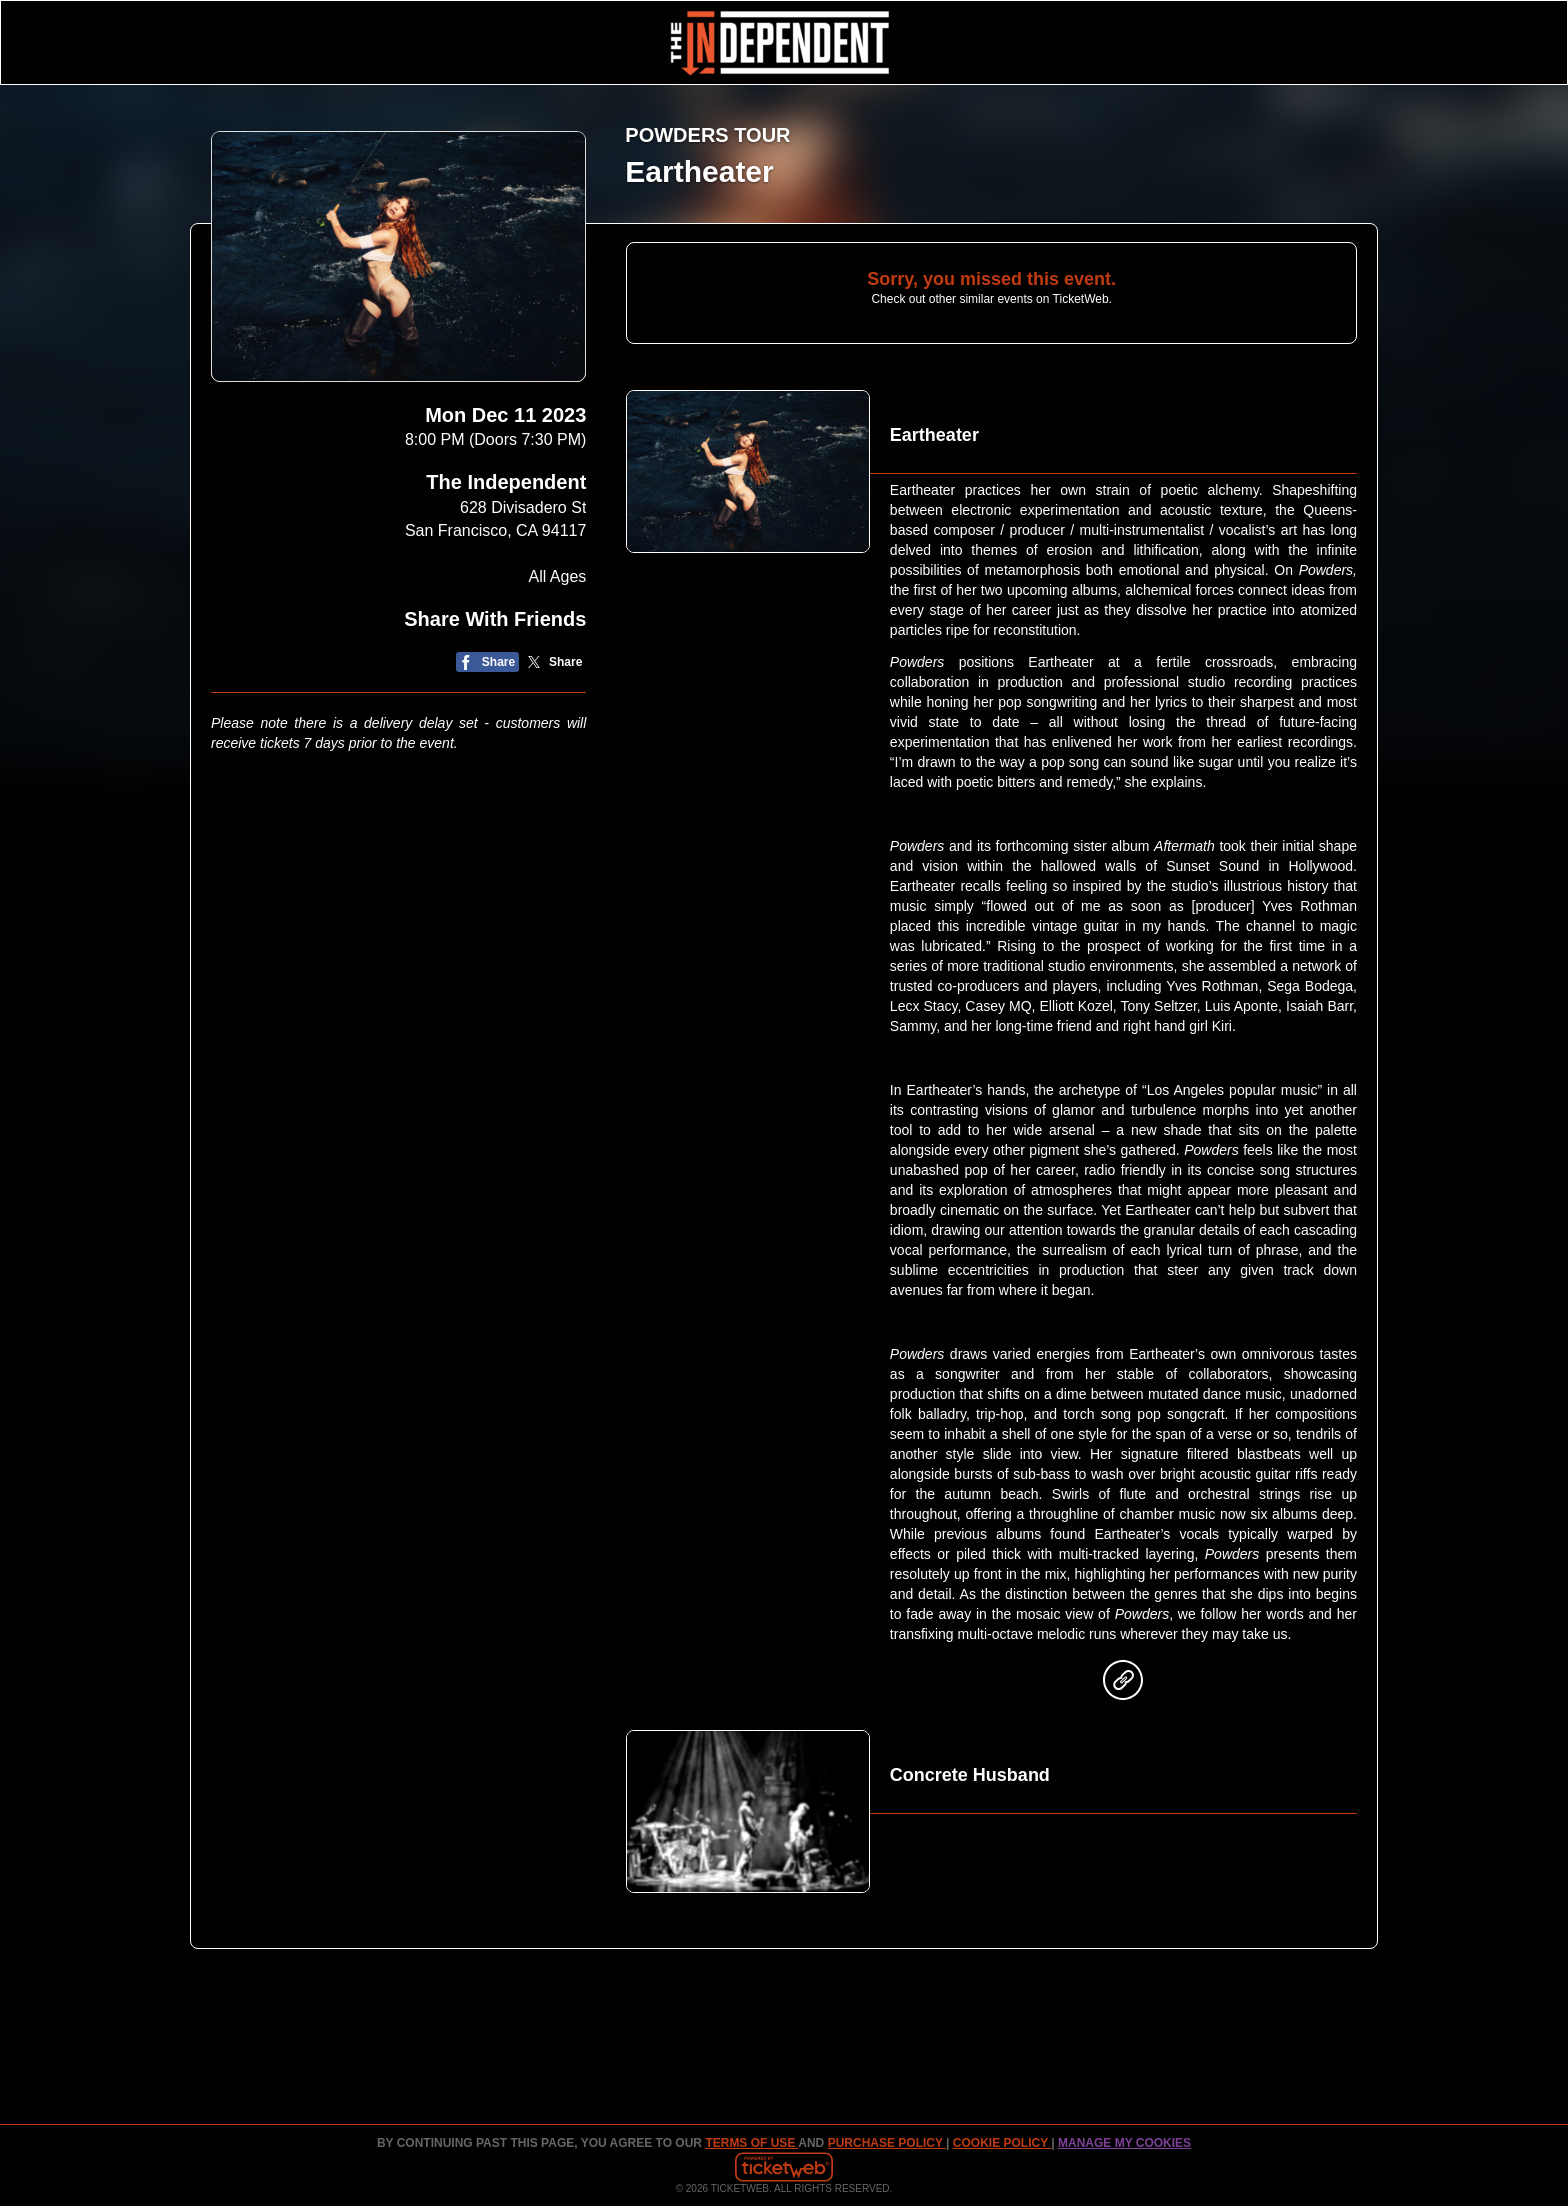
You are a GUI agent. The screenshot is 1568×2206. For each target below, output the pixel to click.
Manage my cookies (1124, 2143)
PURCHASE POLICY (887, 2143)
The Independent (506, 482)
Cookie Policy (1002, 2143)
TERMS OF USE (751, 2143)
